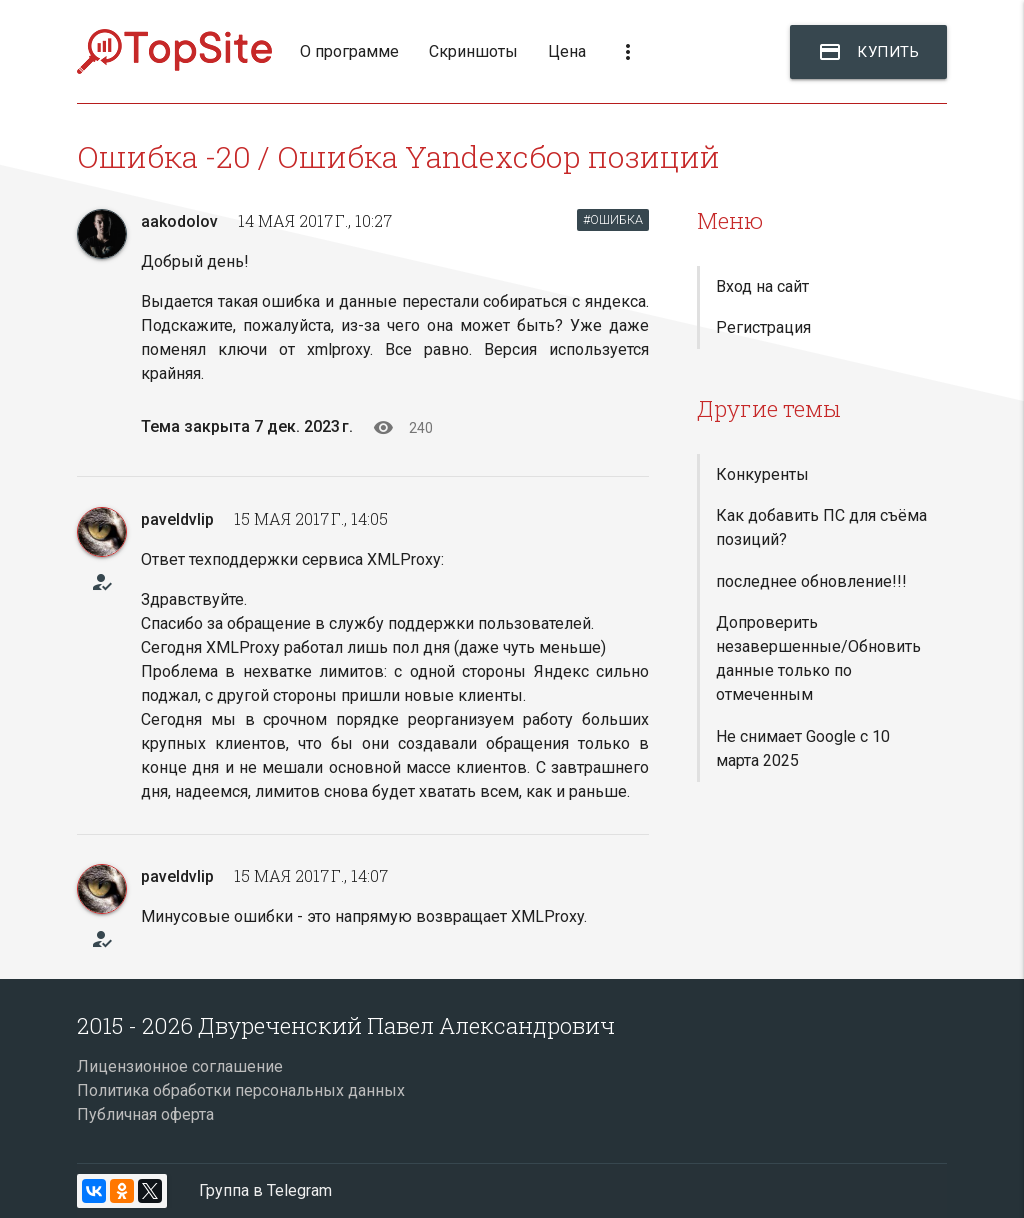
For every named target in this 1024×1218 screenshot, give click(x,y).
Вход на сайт (762, 286)
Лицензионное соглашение (180, 1066)
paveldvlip (177, 519)
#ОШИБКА (613, 219)
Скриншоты (473, 51)
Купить (868, 52)
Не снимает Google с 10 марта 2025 (803, 748)
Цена (567, 51)
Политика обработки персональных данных (241, 1090)
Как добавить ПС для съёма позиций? (821, 527)
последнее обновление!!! (811, 581)
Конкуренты (762, 474)
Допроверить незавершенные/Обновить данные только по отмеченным (818, 658)
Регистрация (763, 327)
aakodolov (179, 221)
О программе (349, 51)
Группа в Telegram (265, 1190)
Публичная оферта (145, 1114)
